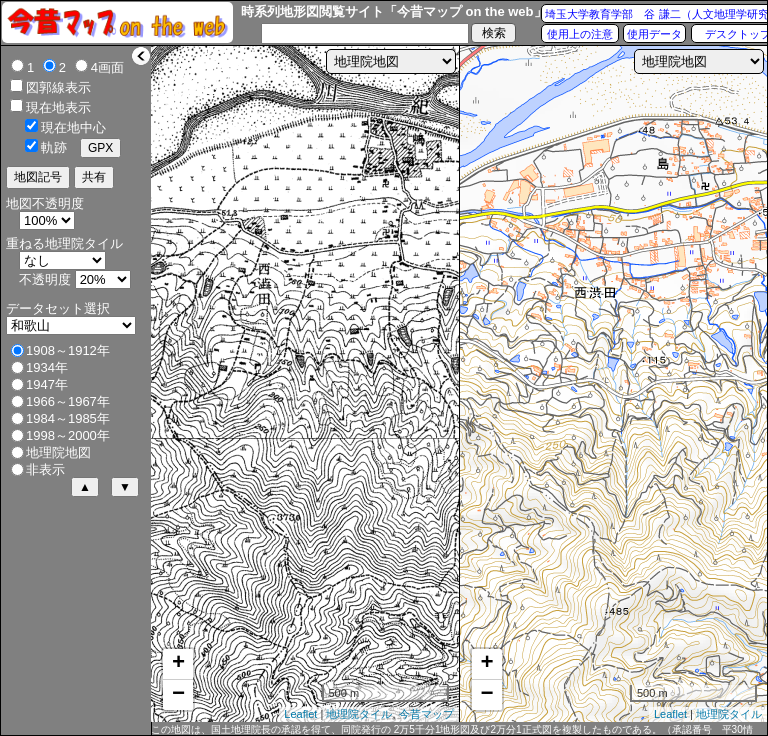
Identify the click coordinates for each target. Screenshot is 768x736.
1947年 (47, 384)
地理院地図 (58, 452)
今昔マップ (426, 714)
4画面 (107, 67)
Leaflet (300, 714)
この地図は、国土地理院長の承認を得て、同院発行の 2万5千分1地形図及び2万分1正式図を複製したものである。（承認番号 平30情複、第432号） (452, 730)
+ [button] (178, 664)
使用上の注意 (580, 34)
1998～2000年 (68, 435)
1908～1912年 (68, 350)
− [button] (178, 695)
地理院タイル (359, 714)
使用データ (654, 34)
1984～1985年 (68, 418)
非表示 (45, 469)
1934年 (47, 367)
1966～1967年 (68, 401)
